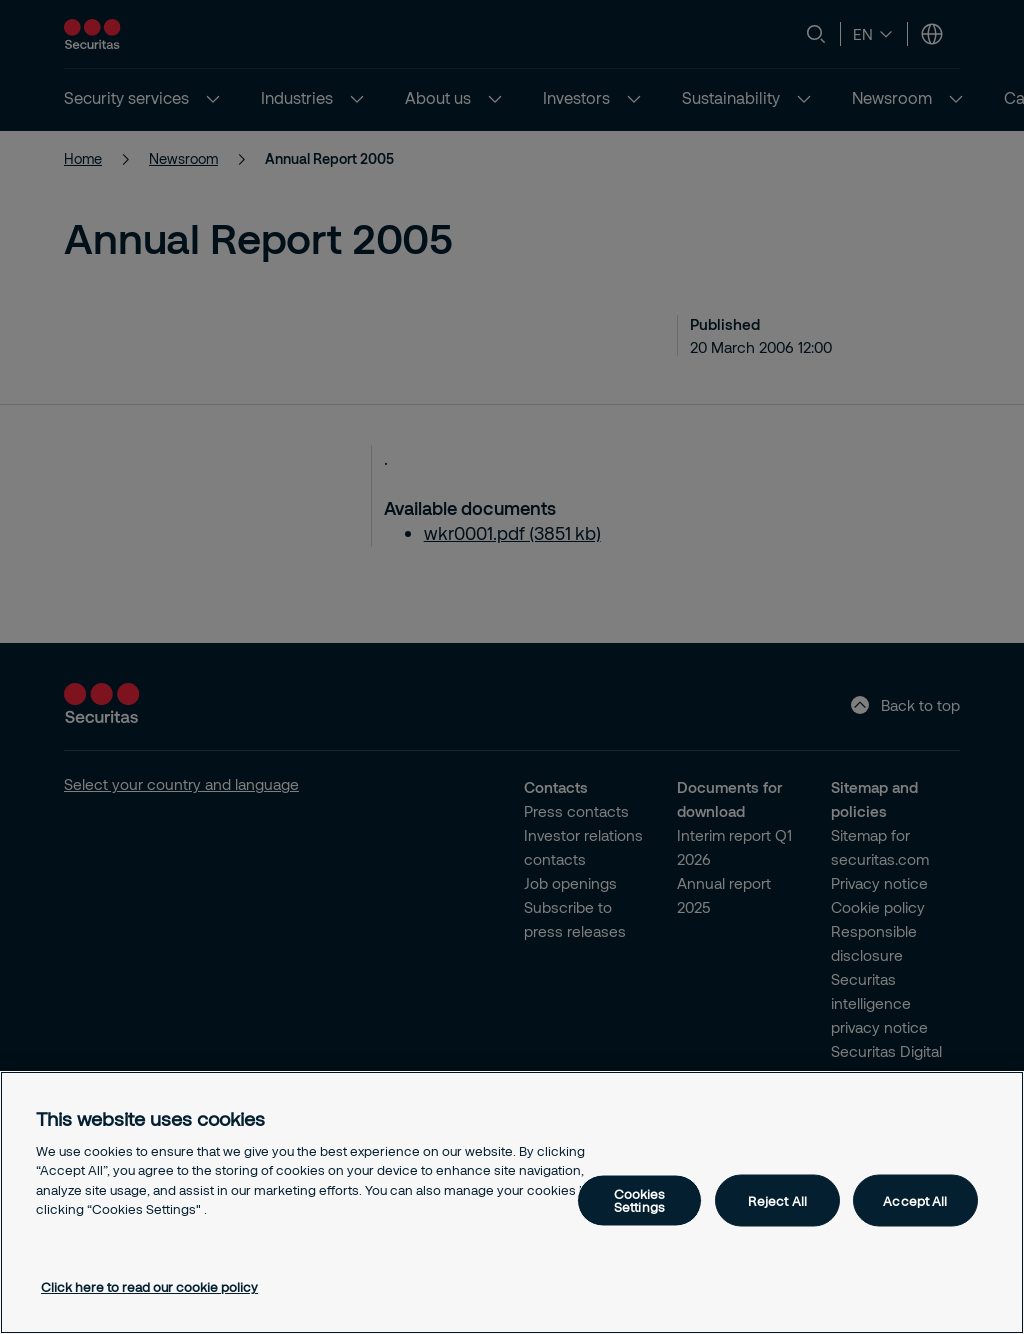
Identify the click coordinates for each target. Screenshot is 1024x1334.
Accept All (915, 1200)
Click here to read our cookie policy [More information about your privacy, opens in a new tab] (149, 1287)
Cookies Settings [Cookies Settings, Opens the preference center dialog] (640, 1200)
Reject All (777, 1200)
